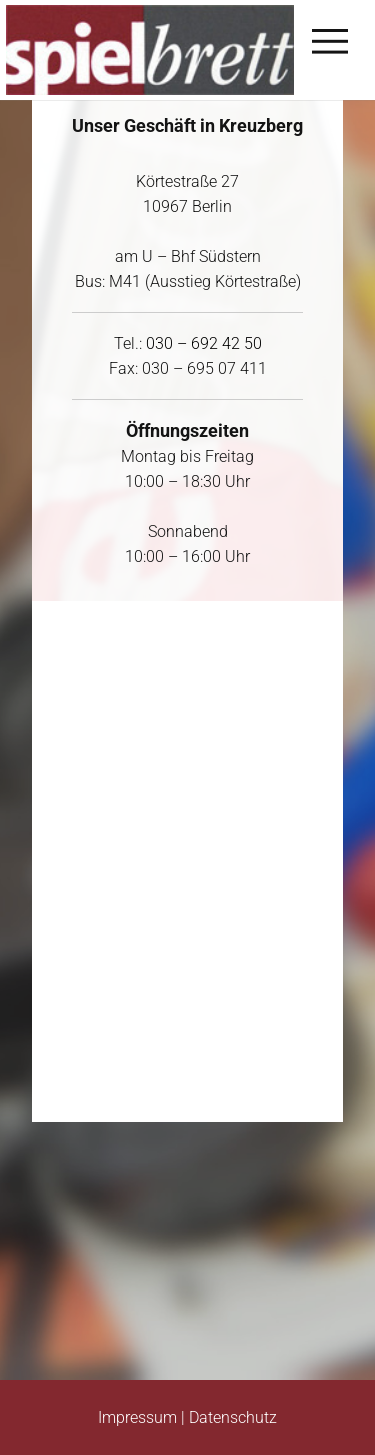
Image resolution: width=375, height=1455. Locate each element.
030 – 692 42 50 (204, 343)
